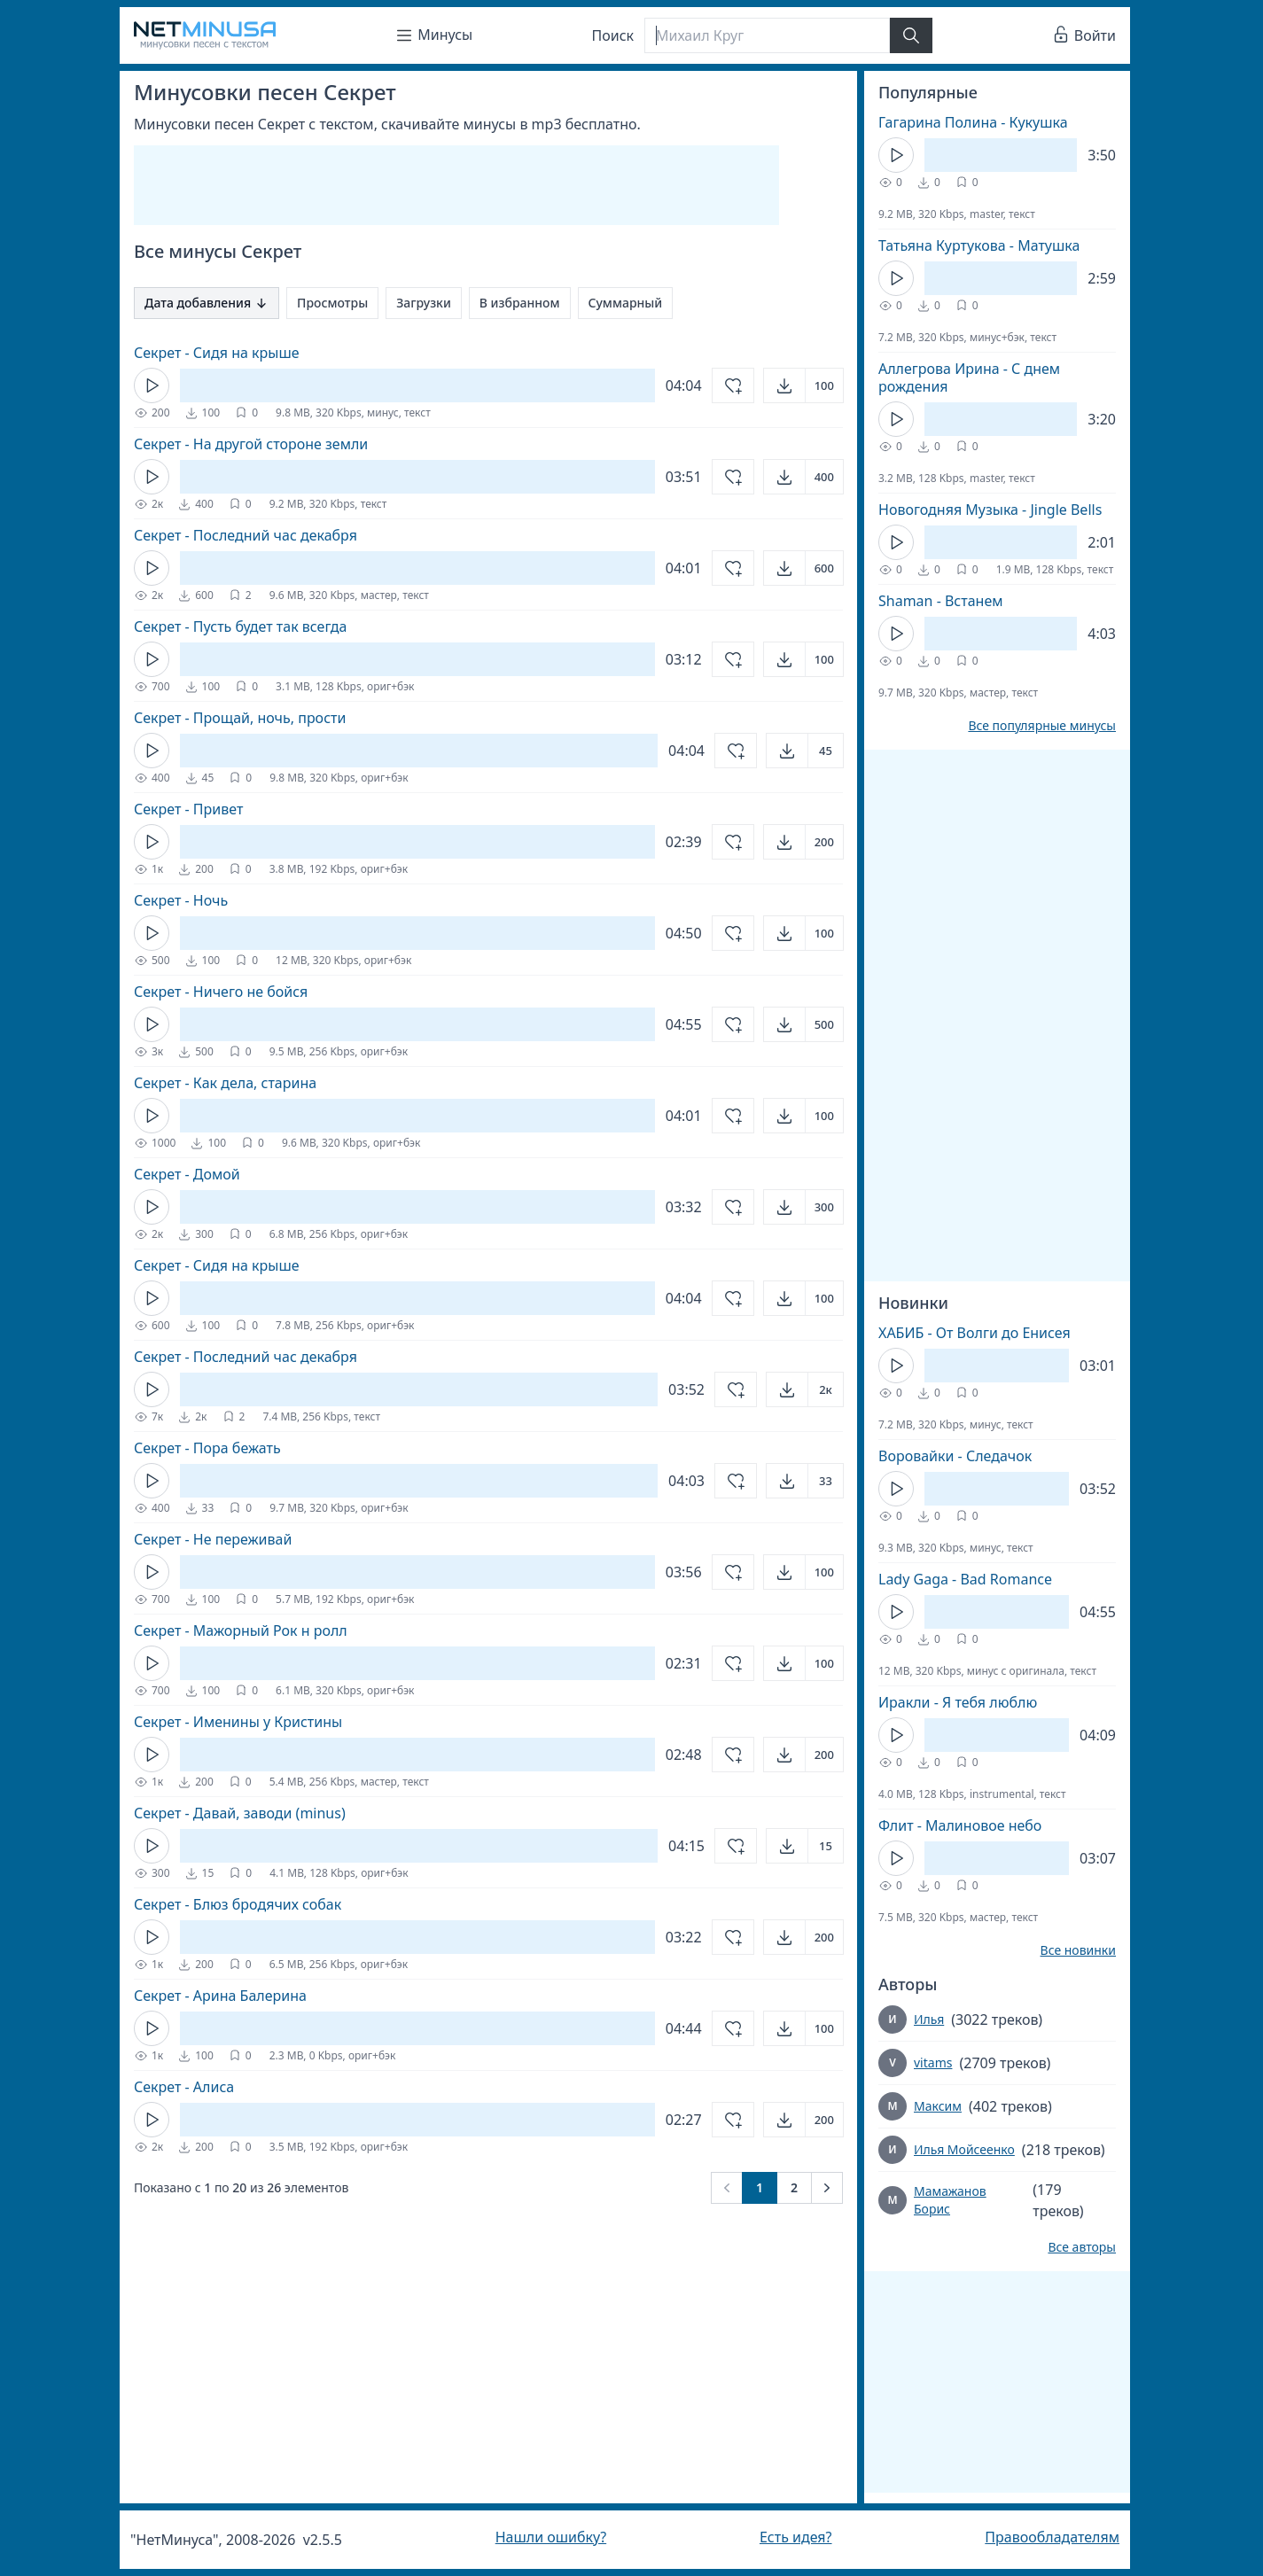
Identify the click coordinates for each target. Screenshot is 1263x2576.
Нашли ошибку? (550, 2537)
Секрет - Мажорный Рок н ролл (240, 1630)
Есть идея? (796, 2537)
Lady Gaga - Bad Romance (965, 1579)
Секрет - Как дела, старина (225, 1083)
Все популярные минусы (1042, 726)
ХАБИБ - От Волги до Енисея (974, 1333)
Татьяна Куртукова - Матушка (979, 245)
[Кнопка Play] (151, 385)
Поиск (613, 35)
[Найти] (911, 35)
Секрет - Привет (188, 809)
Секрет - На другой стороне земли (251, 444)
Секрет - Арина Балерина (220, 1995)
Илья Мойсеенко (964, 2149)
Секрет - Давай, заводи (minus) (240, 1813)
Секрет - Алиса (184, 2087)
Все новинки (1078, 1950)
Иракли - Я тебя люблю (957, 1702)
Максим (938, 2105)
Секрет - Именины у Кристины (238, 1722)
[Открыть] (803, 385)
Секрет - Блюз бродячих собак (237, 1904)
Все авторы (1082, 2247)
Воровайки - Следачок (955, 1456)
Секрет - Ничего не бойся (221, 991)
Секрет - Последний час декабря (245, 535)
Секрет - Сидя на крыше (217, 353)
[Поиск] (766, 35)
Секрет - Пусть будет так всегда (240, 626)
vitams (933, 2062)
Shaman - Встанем (940, 601)
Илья (929, 2019)
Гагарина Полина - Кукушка (973, 122)
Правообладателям (1052, 2537)
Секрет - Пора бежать (207, 1448)
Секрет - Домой (187, 1174)
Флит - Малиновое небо (959, 1825)
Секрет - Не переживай (213, 1539)
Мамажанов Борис (950, 2200)
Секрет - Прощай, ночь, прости (240, 718)
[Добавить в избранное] (733, 385)
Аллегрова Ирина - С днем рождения (969, 377)
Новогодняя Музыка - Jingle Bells (990, 509)
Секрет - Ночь (181, 900)
